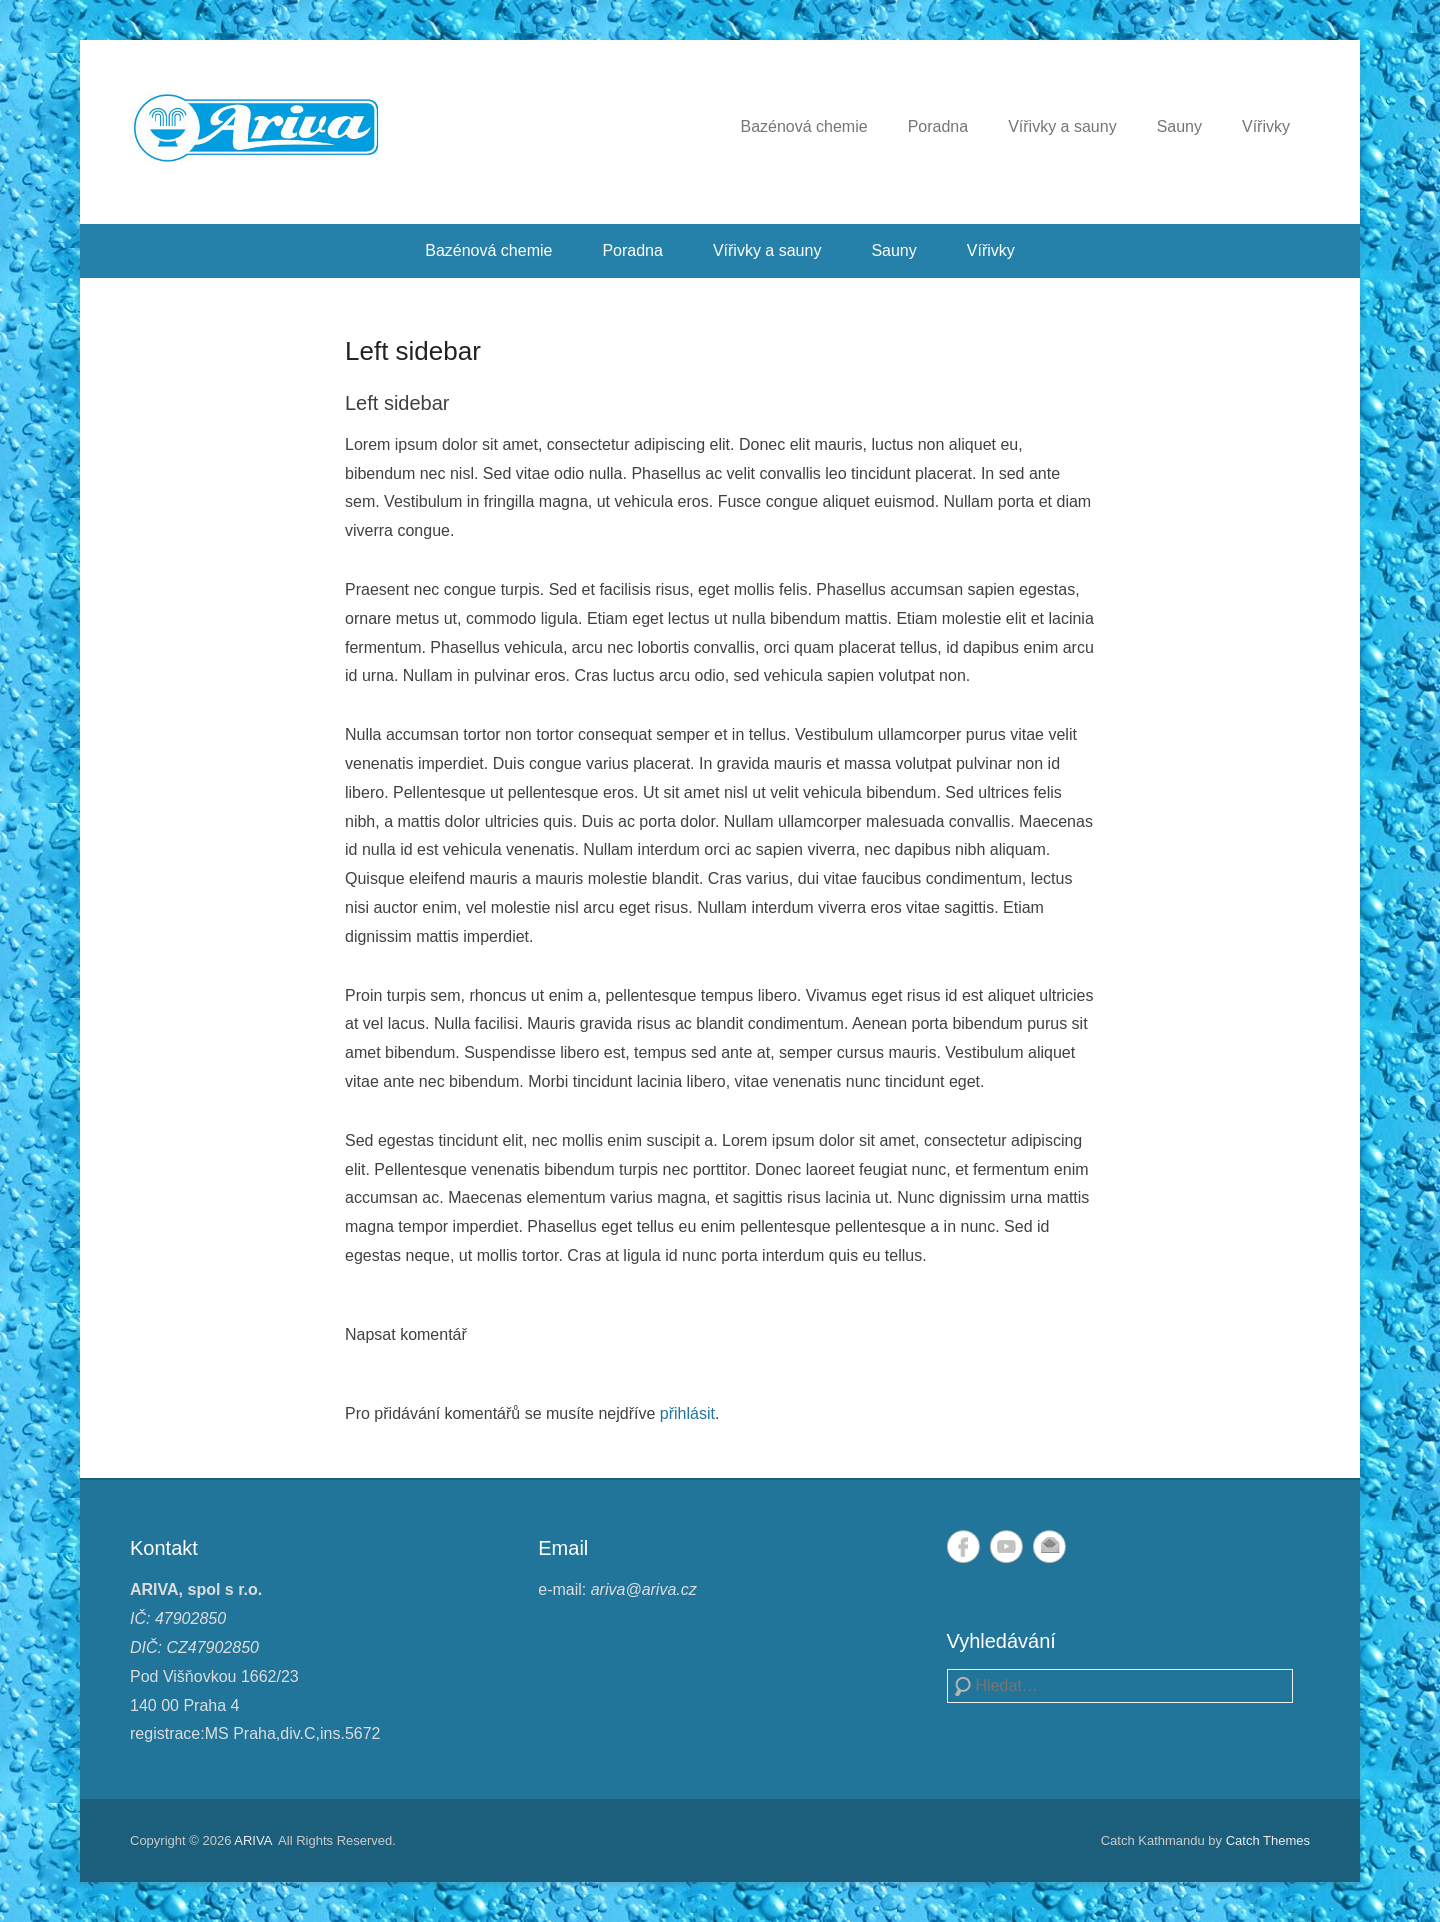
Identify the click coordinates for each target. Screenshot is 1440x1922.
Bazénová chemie (803, 126)
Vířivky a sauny (1062, 126)
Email (1049, 1546)
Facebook (963, 1546)
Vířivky (1266, 126)
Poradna (938, 126)
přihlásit (687, 1413)
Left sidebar (413, 351)
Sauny (1179, 126)
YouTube (1006, 1546)
